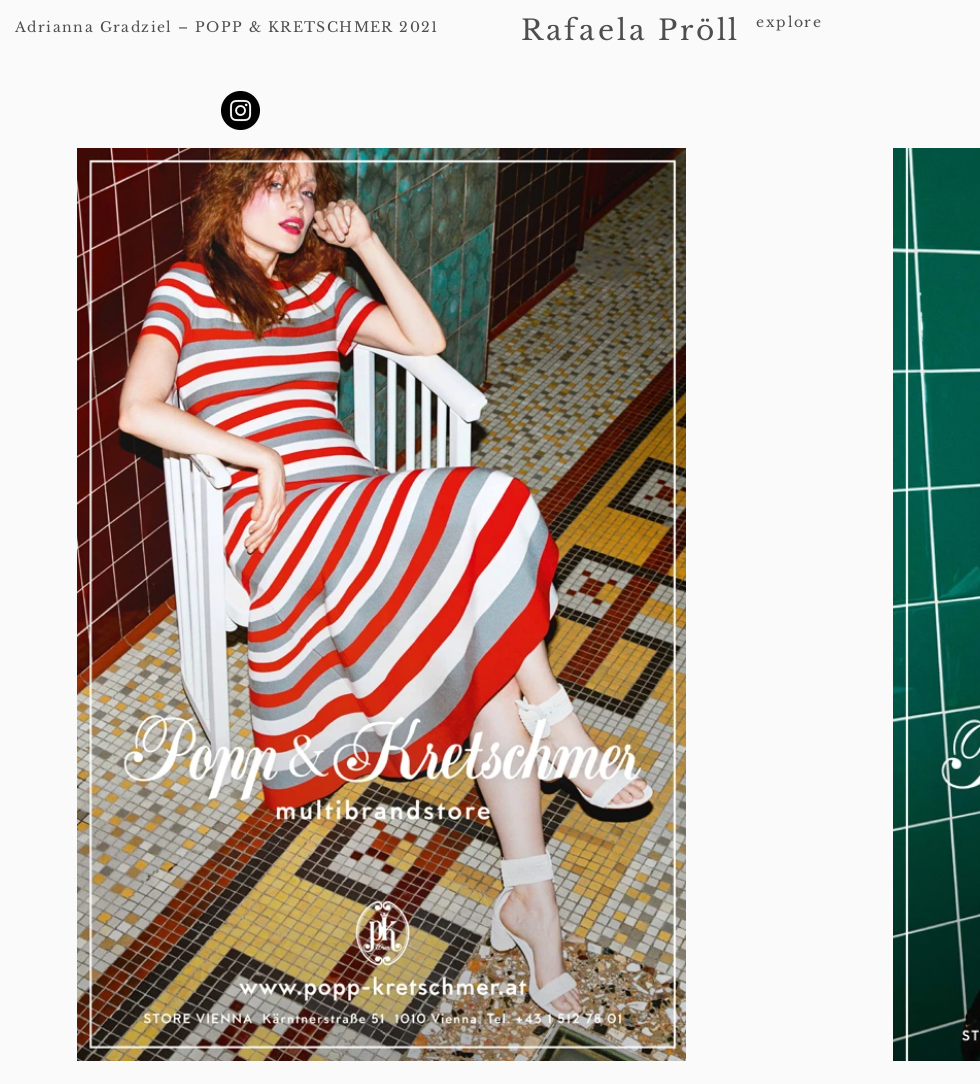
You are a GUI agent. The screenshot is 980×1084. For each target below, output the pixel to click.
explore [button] (789, 22)
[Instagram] (240, 110)
